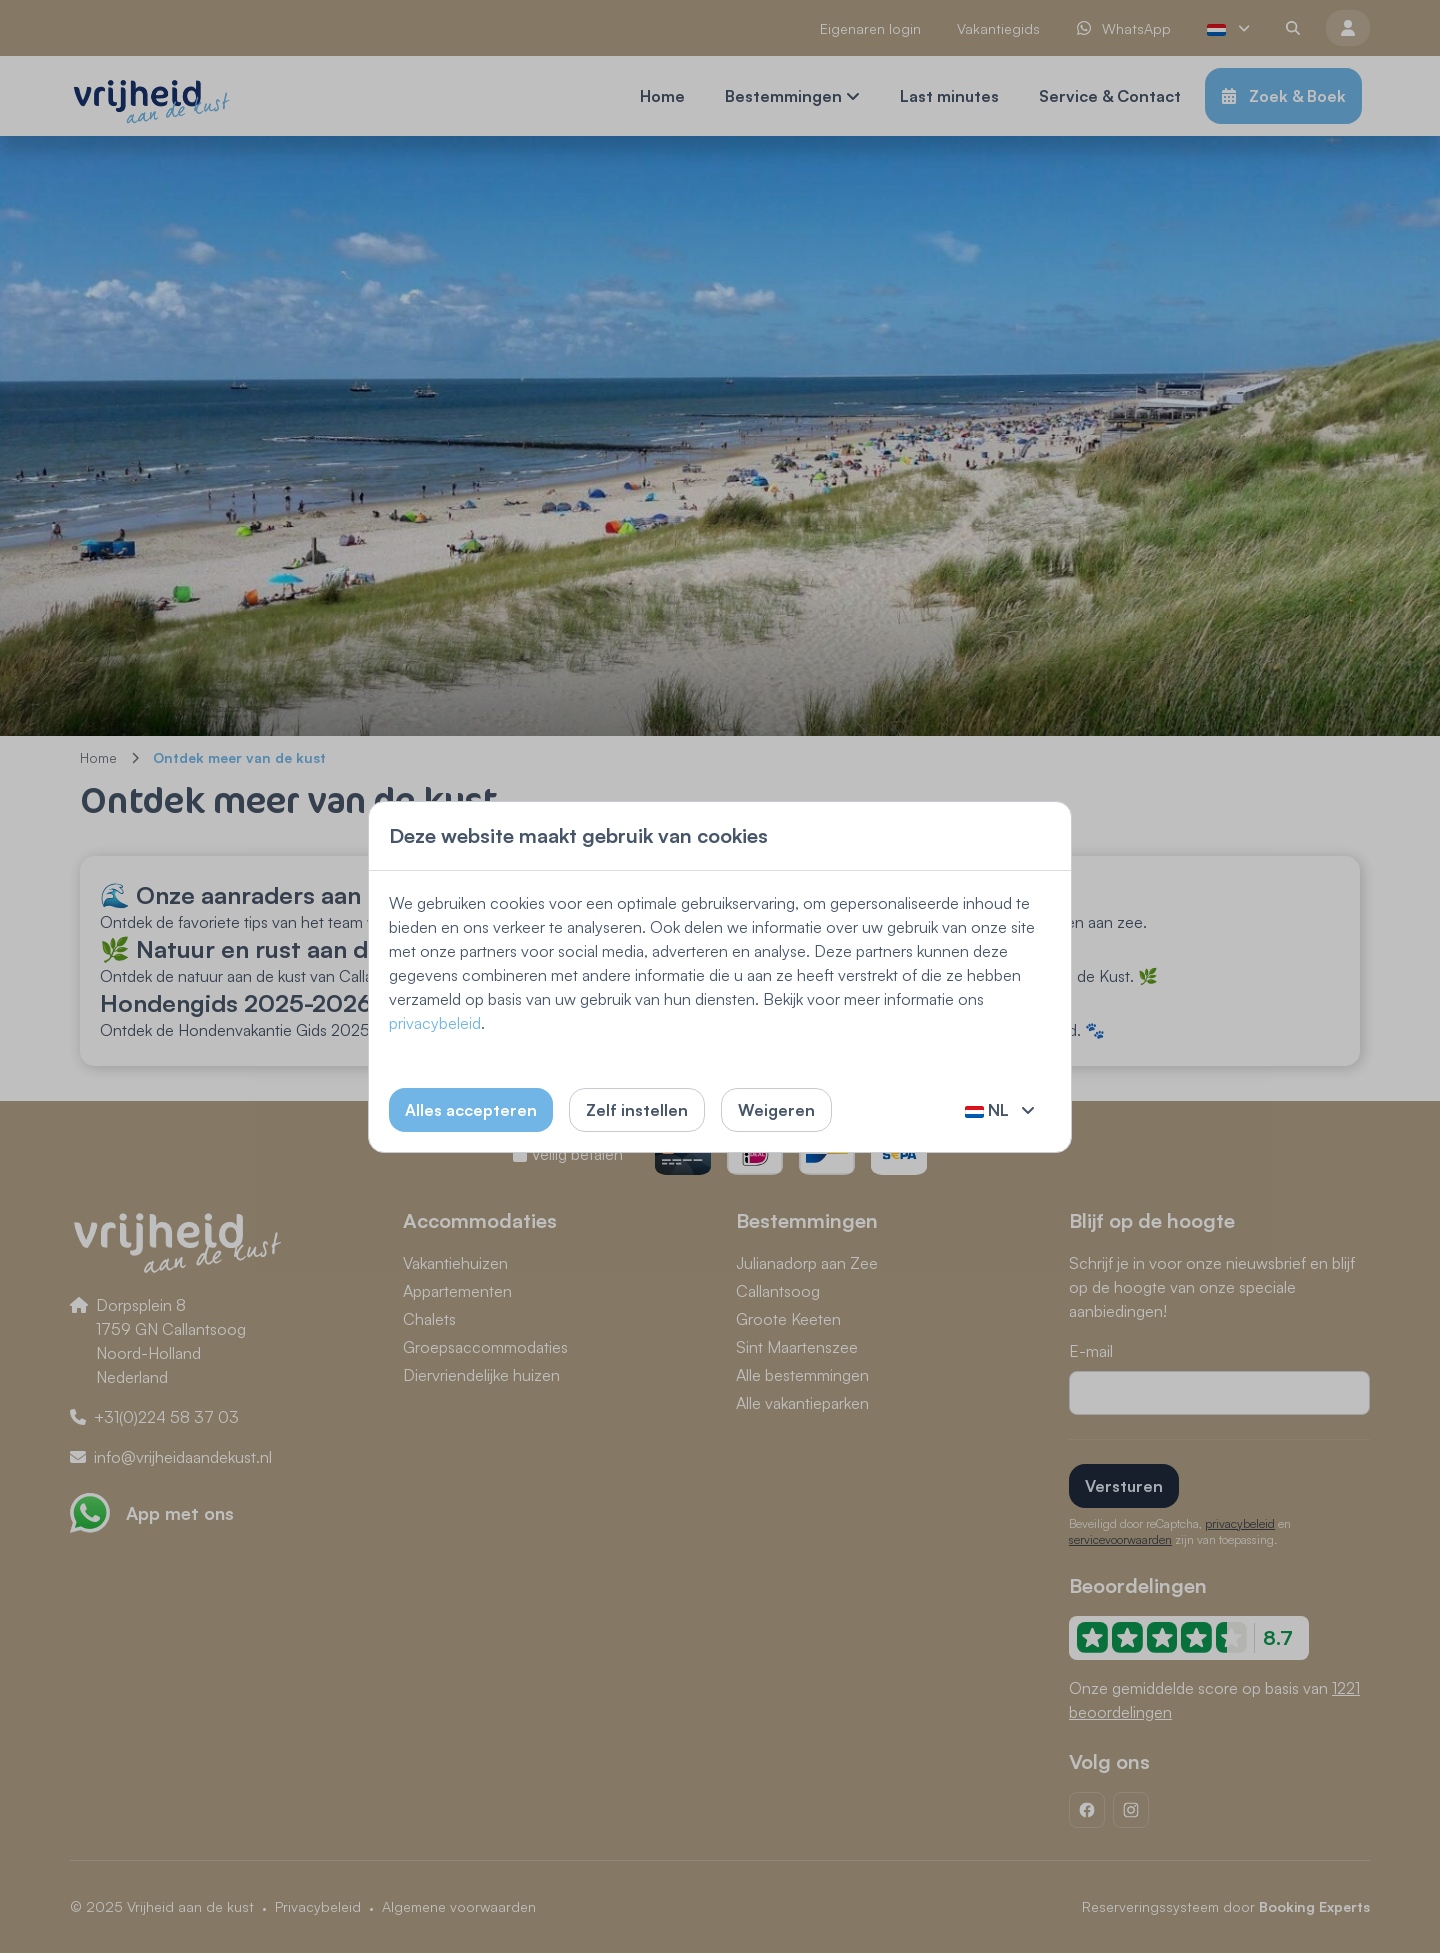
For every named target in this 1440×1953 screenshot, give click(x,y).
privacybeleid (435, 1023)
